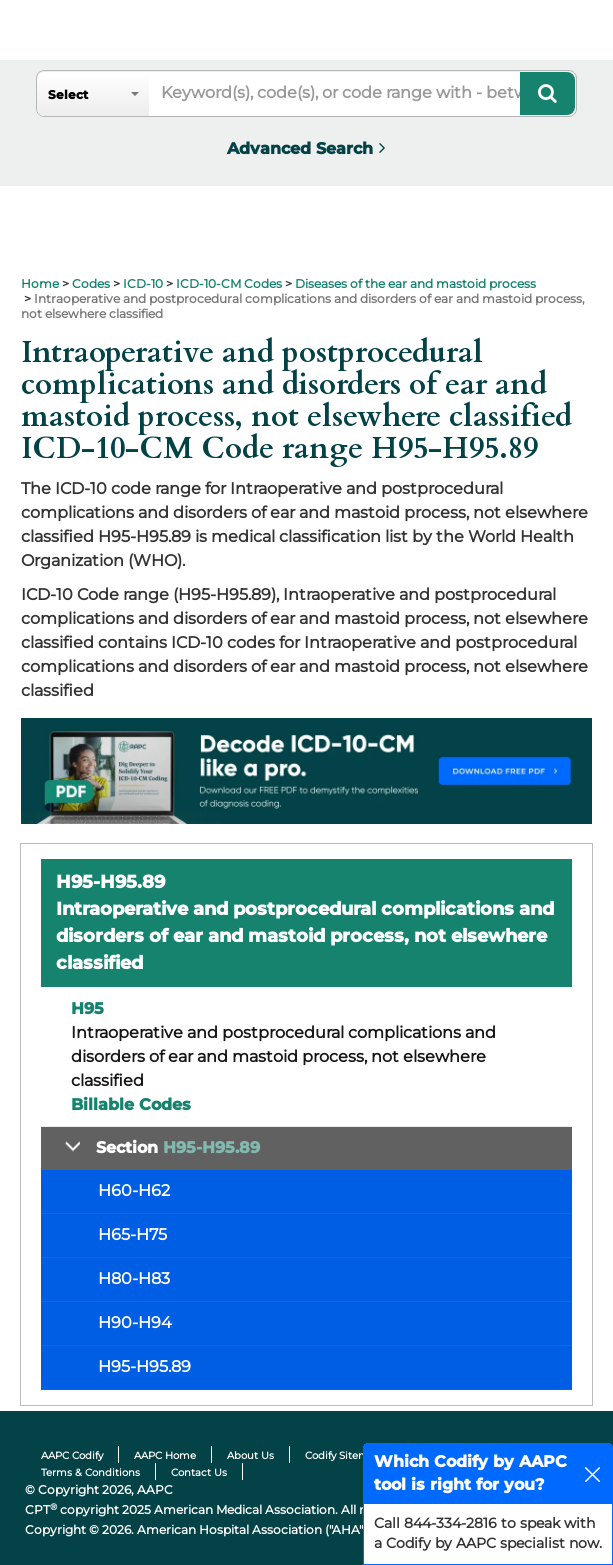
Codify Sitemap (343, 1455)
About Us (250, 1455)
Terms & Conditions (90, 1472)
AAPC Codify (72, 1455)
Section (178, 1147)
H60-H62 (134, 1190)
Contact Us (199, 1472)
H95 (87, 1008)
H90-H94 (135, 1322)
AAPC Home (165, 1455)
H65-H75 (132, 1234)
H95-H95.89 (144, 1366)
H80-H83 (134, 1278)
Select (68, 94)
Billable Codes (131, 1104)
